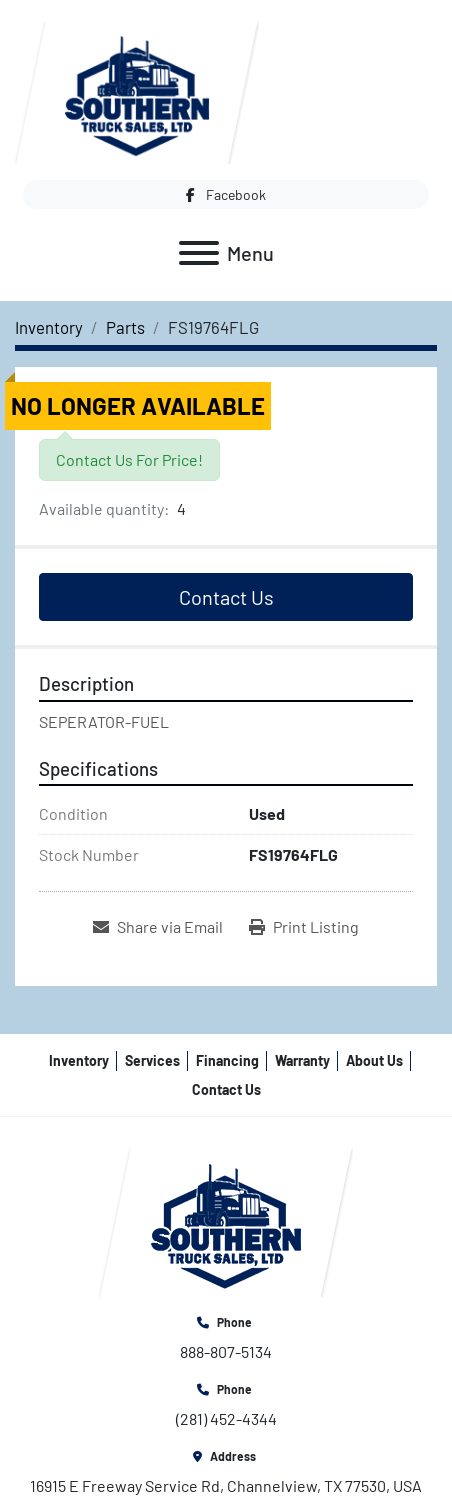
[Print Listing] (304, 927)
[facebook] (226, 194)
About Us (374, 1060)
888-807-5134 (226, 1351)
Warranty (302, 1060)
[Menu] (199, 253)
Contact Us (226, 597)
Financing (227, 1060)
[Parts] (125, 327)
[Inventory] (49, 327)
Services (152, 1060)
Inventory (79, 1060)
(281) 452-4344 (226, 1418)
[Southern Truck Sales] (226, 1219)
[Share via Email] (158, 927)
